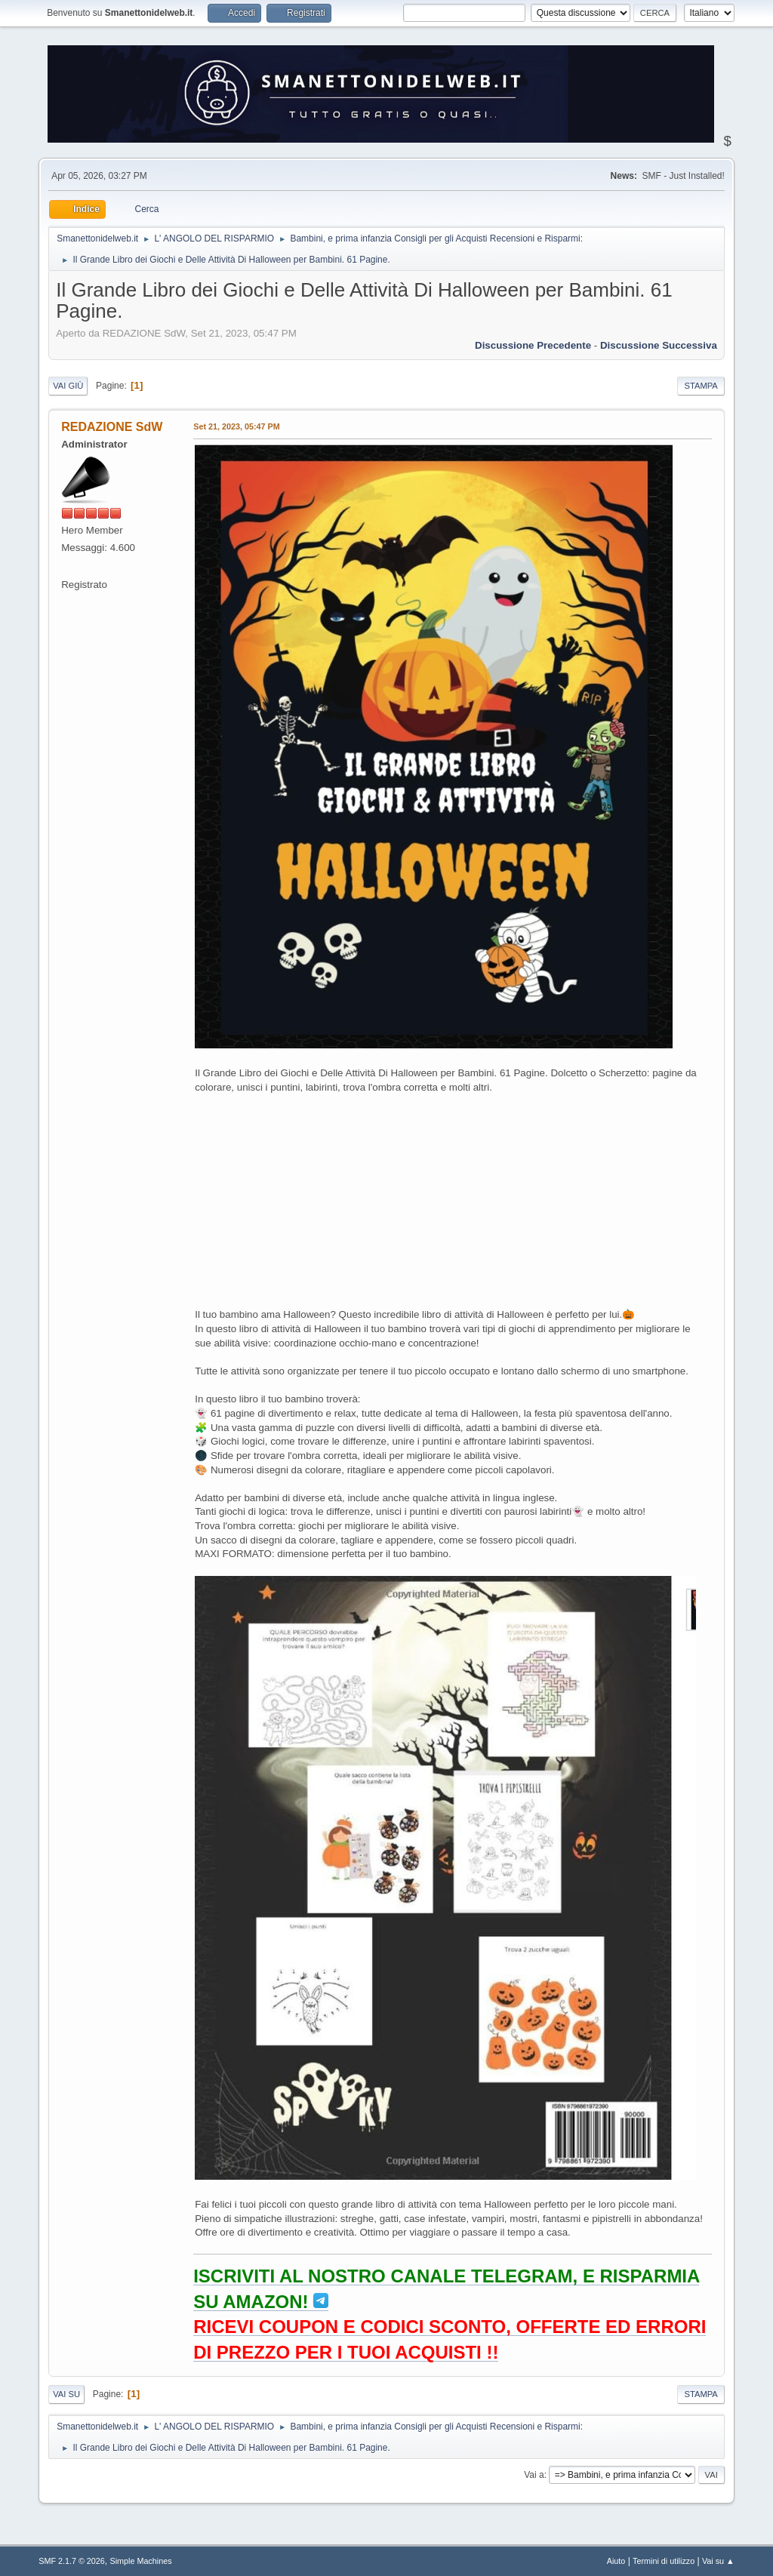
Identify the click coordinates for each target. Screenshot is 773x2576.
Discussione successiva (658, 345)
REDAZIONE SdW (111, 426)
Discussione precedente (533, 345)
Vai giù (68, 385)
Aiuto (616, 2560)
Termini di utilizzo (663, 2560)
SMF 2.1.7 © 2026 (71, 2560)
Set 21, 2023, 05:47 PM (236, 426)
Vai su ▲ (718, 2560)
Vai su (66, 2394)
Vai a (534, 2475)
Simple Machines (141, 2560)
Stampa (700, 385)
